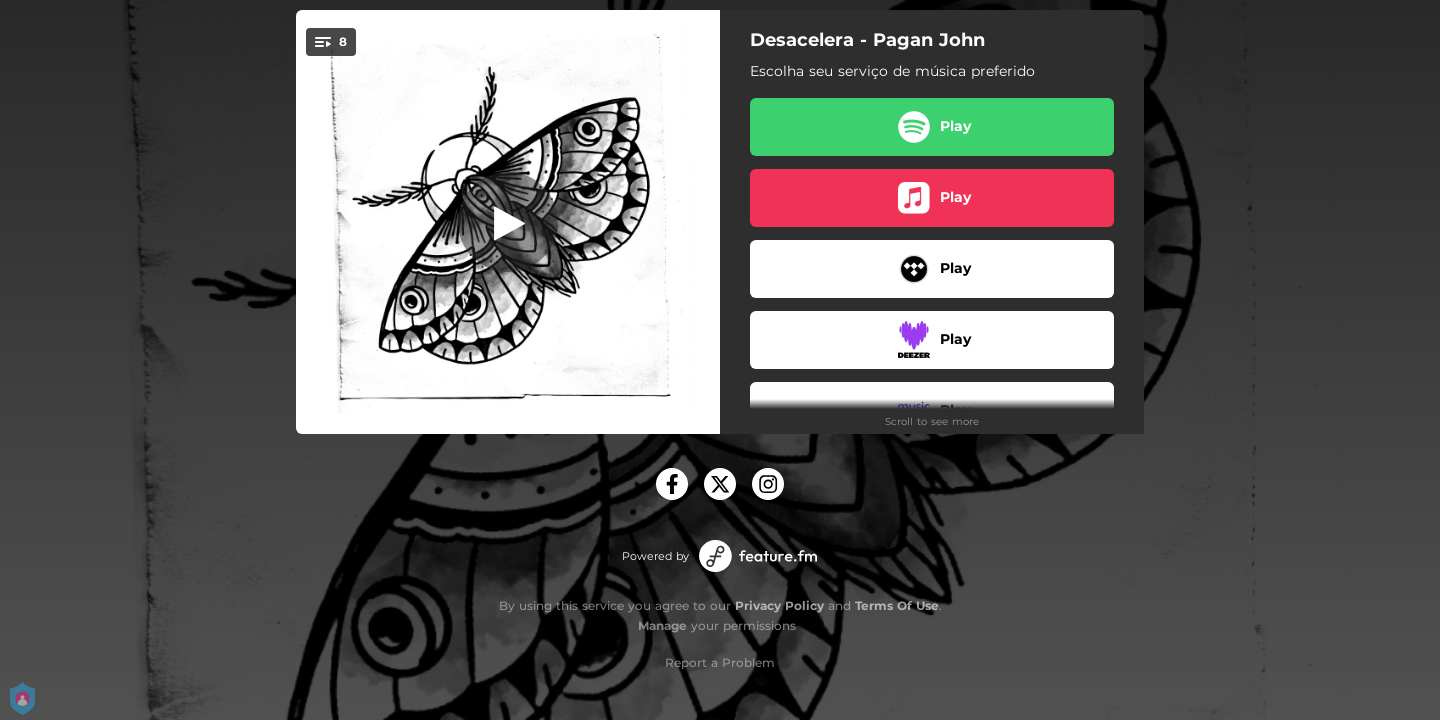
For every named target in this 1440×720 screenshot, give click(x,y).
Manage (662, 625)
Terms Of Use (897, 605)
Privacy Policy (779, 605)
